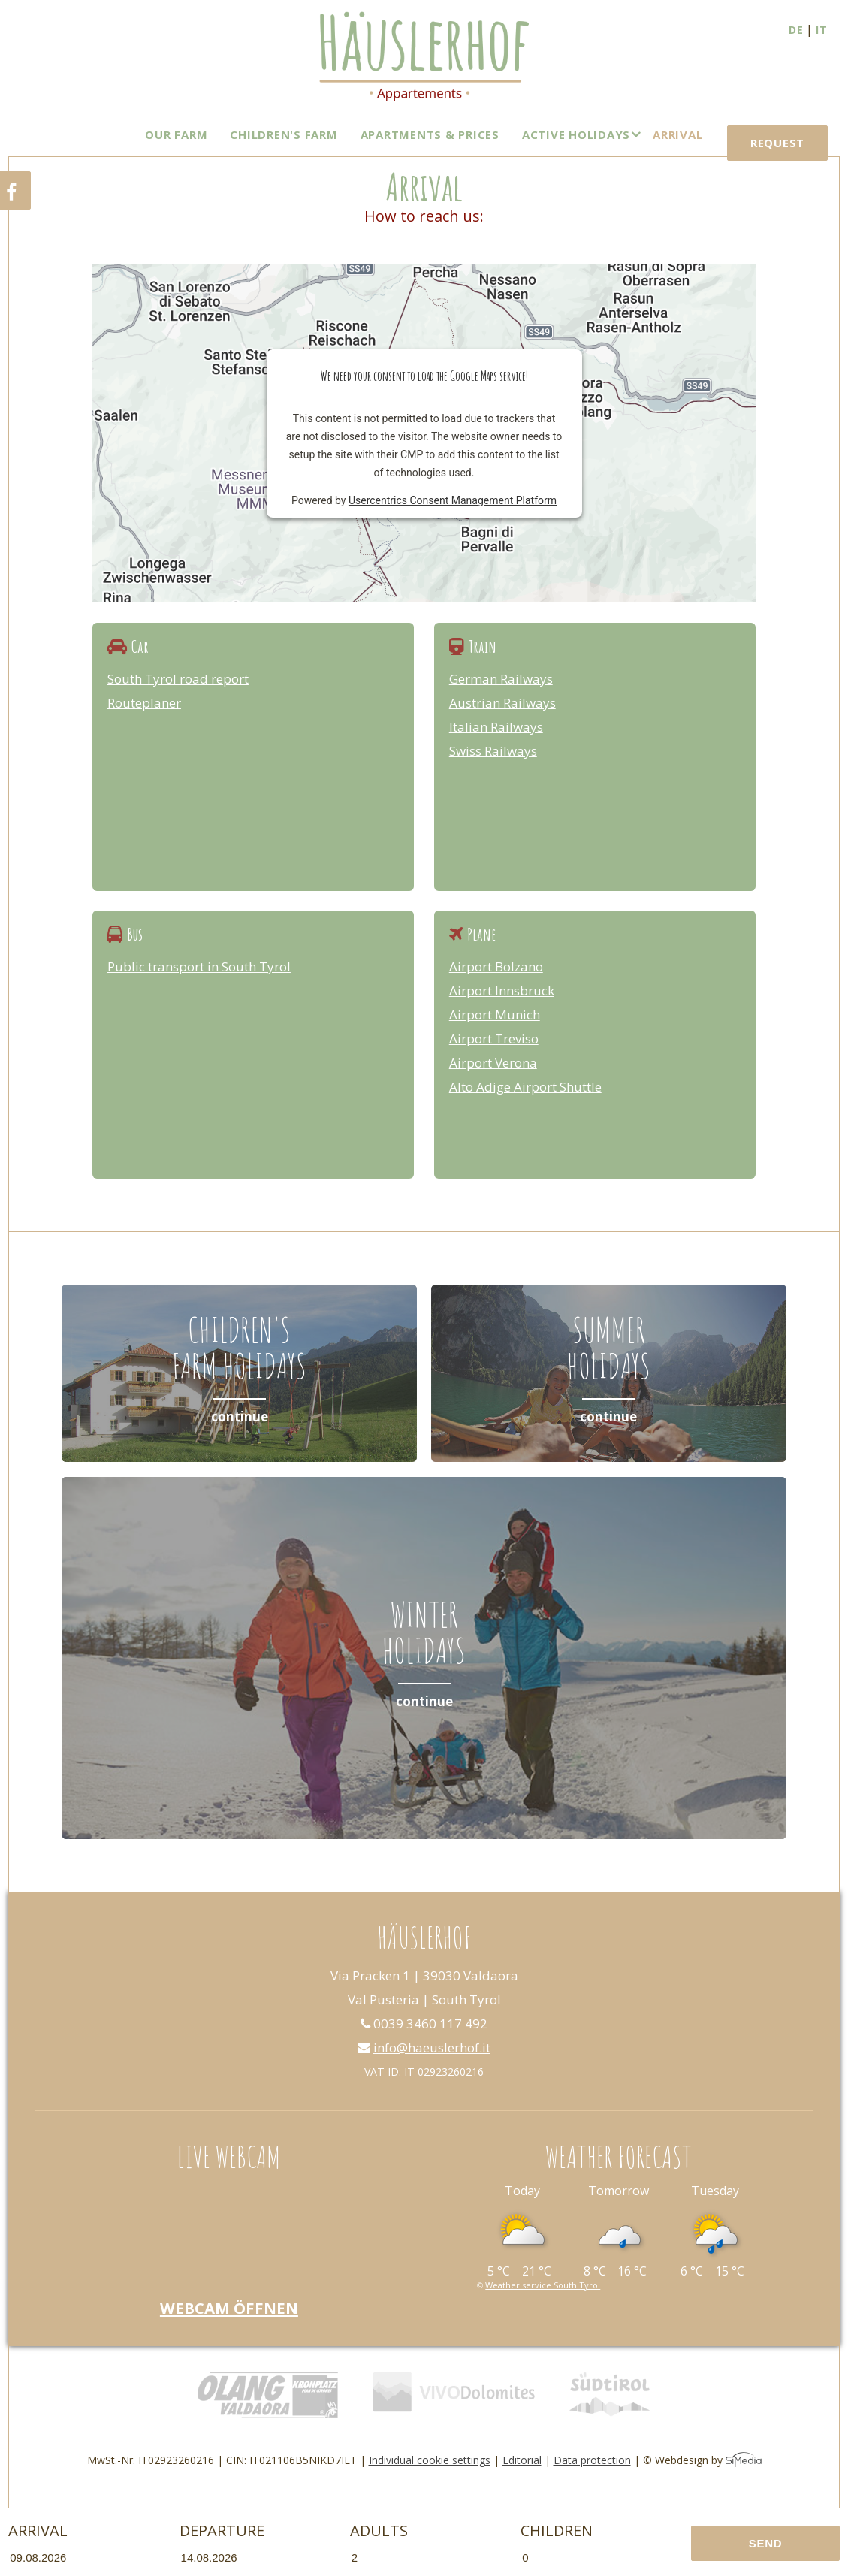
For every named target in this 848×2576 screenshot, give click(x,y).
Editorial (522, 2480)
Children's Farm (283, 134)
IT (822, 30)
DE (796, 30)
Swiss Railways (493, 771)
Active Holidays (576, 134)
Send (766, 2543)
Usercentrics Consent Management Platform (453, 521)
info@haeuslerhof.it (424, 2067)
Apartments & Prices (430, 134)
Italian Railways (496, 747)
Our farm (176, 134)
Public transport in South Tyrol (199, 986)
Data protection (592, 2480)
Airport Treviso (494, 1059)
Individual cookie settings (429, 2480)
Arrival (677, 134)
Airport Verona (493, 1083)
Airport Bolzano (496, 986)
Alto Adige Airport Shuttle (525, 1107)
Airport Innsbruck (501, 1010)
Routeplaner (144, 723)
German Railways (501, 699)
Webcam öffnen (229, 2328)
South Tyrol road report (178, 699)
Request (777, 165)
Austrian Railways (502, 723)
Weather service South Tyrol (542, 2305)
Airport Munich (494, 1034)
